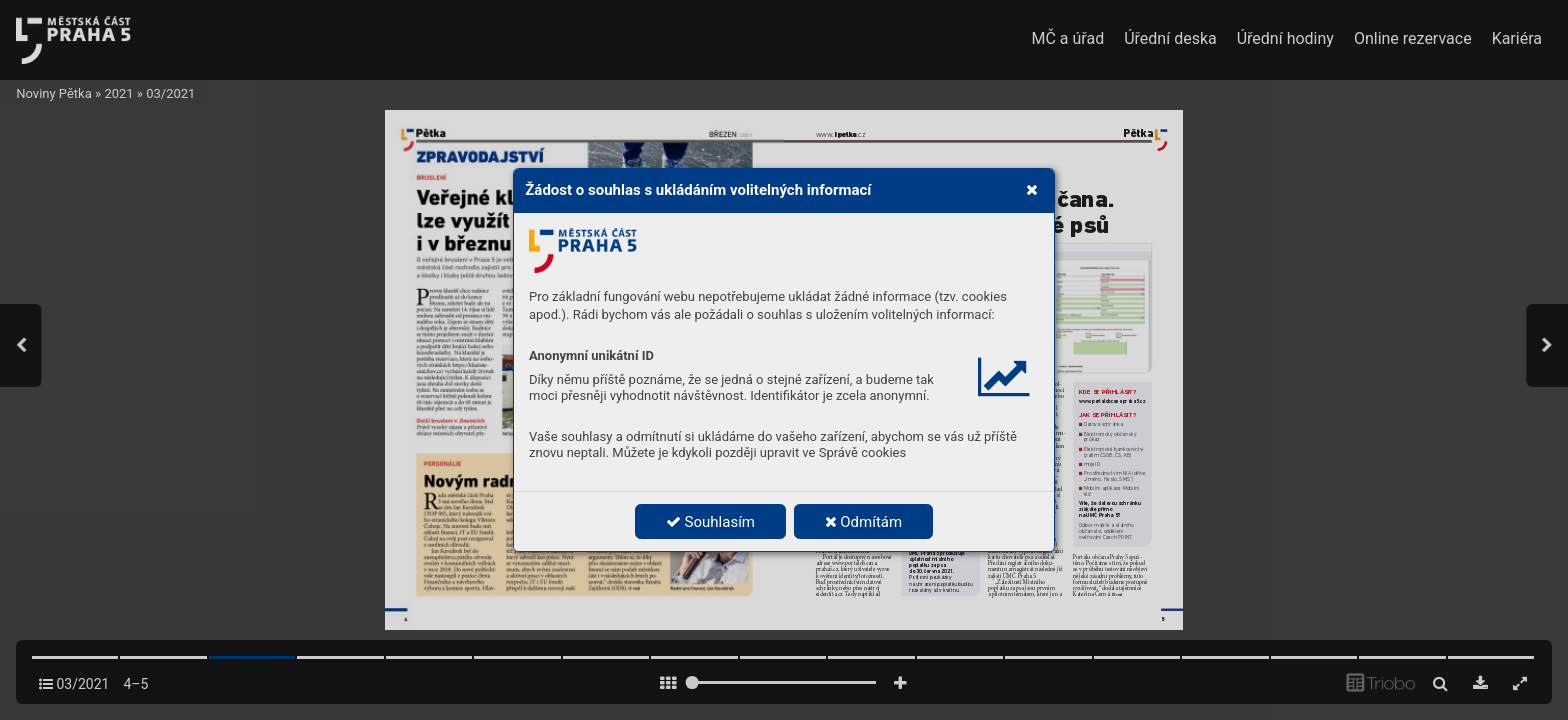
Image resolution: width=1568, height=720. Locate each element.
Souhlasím (710, 522)
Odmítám (864, 522)
